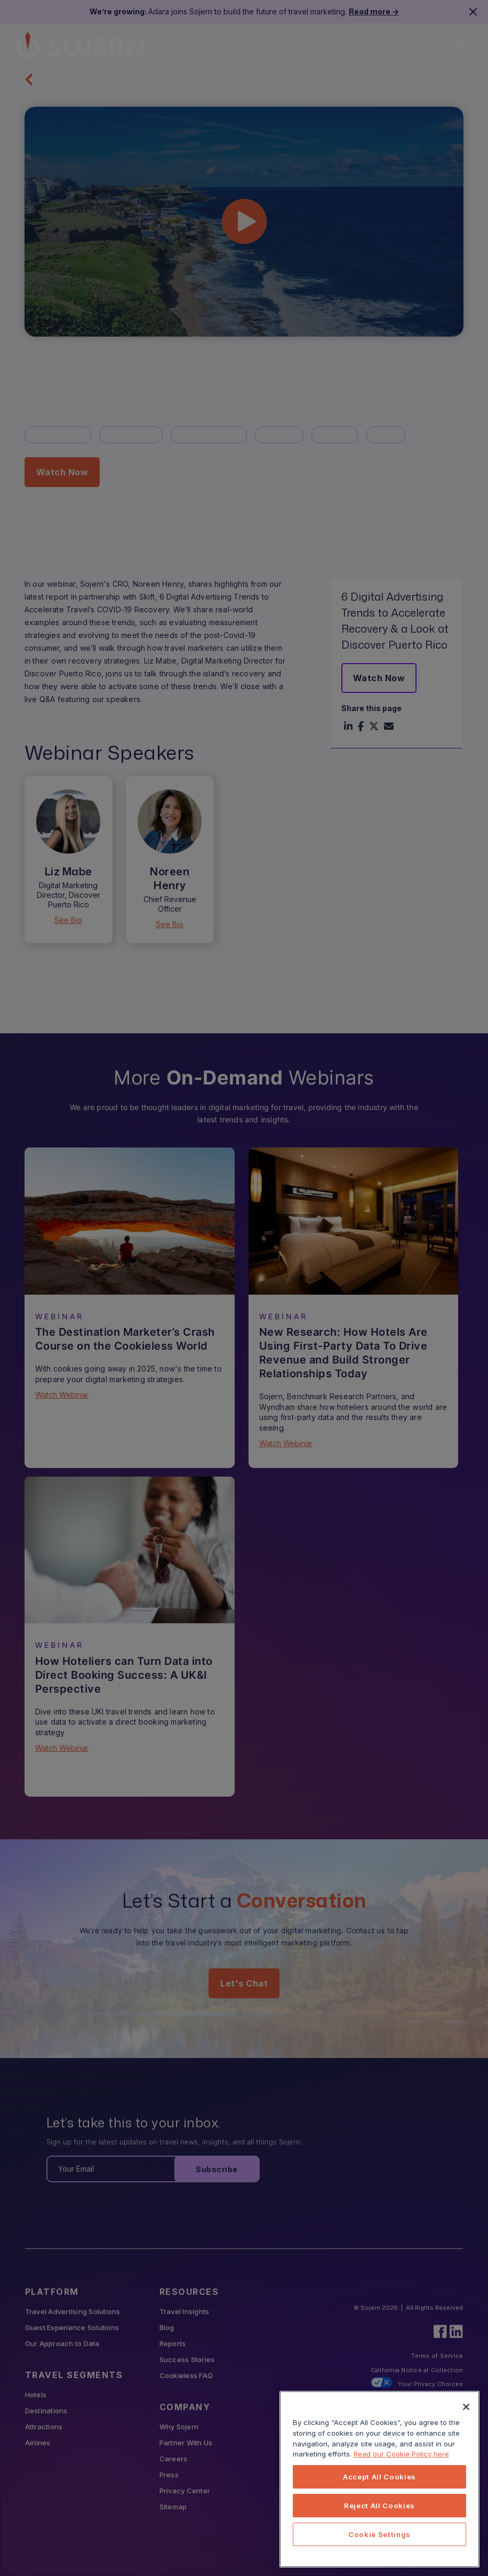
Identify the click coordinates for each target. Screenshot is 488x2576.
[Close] (466, 2407)
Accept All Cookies (379, 2477)
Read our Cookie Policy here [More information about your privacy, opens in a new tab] (401, 2454)
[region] (379, 2479)
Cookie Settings (379, 2534)
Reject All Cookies (379, 2505)
